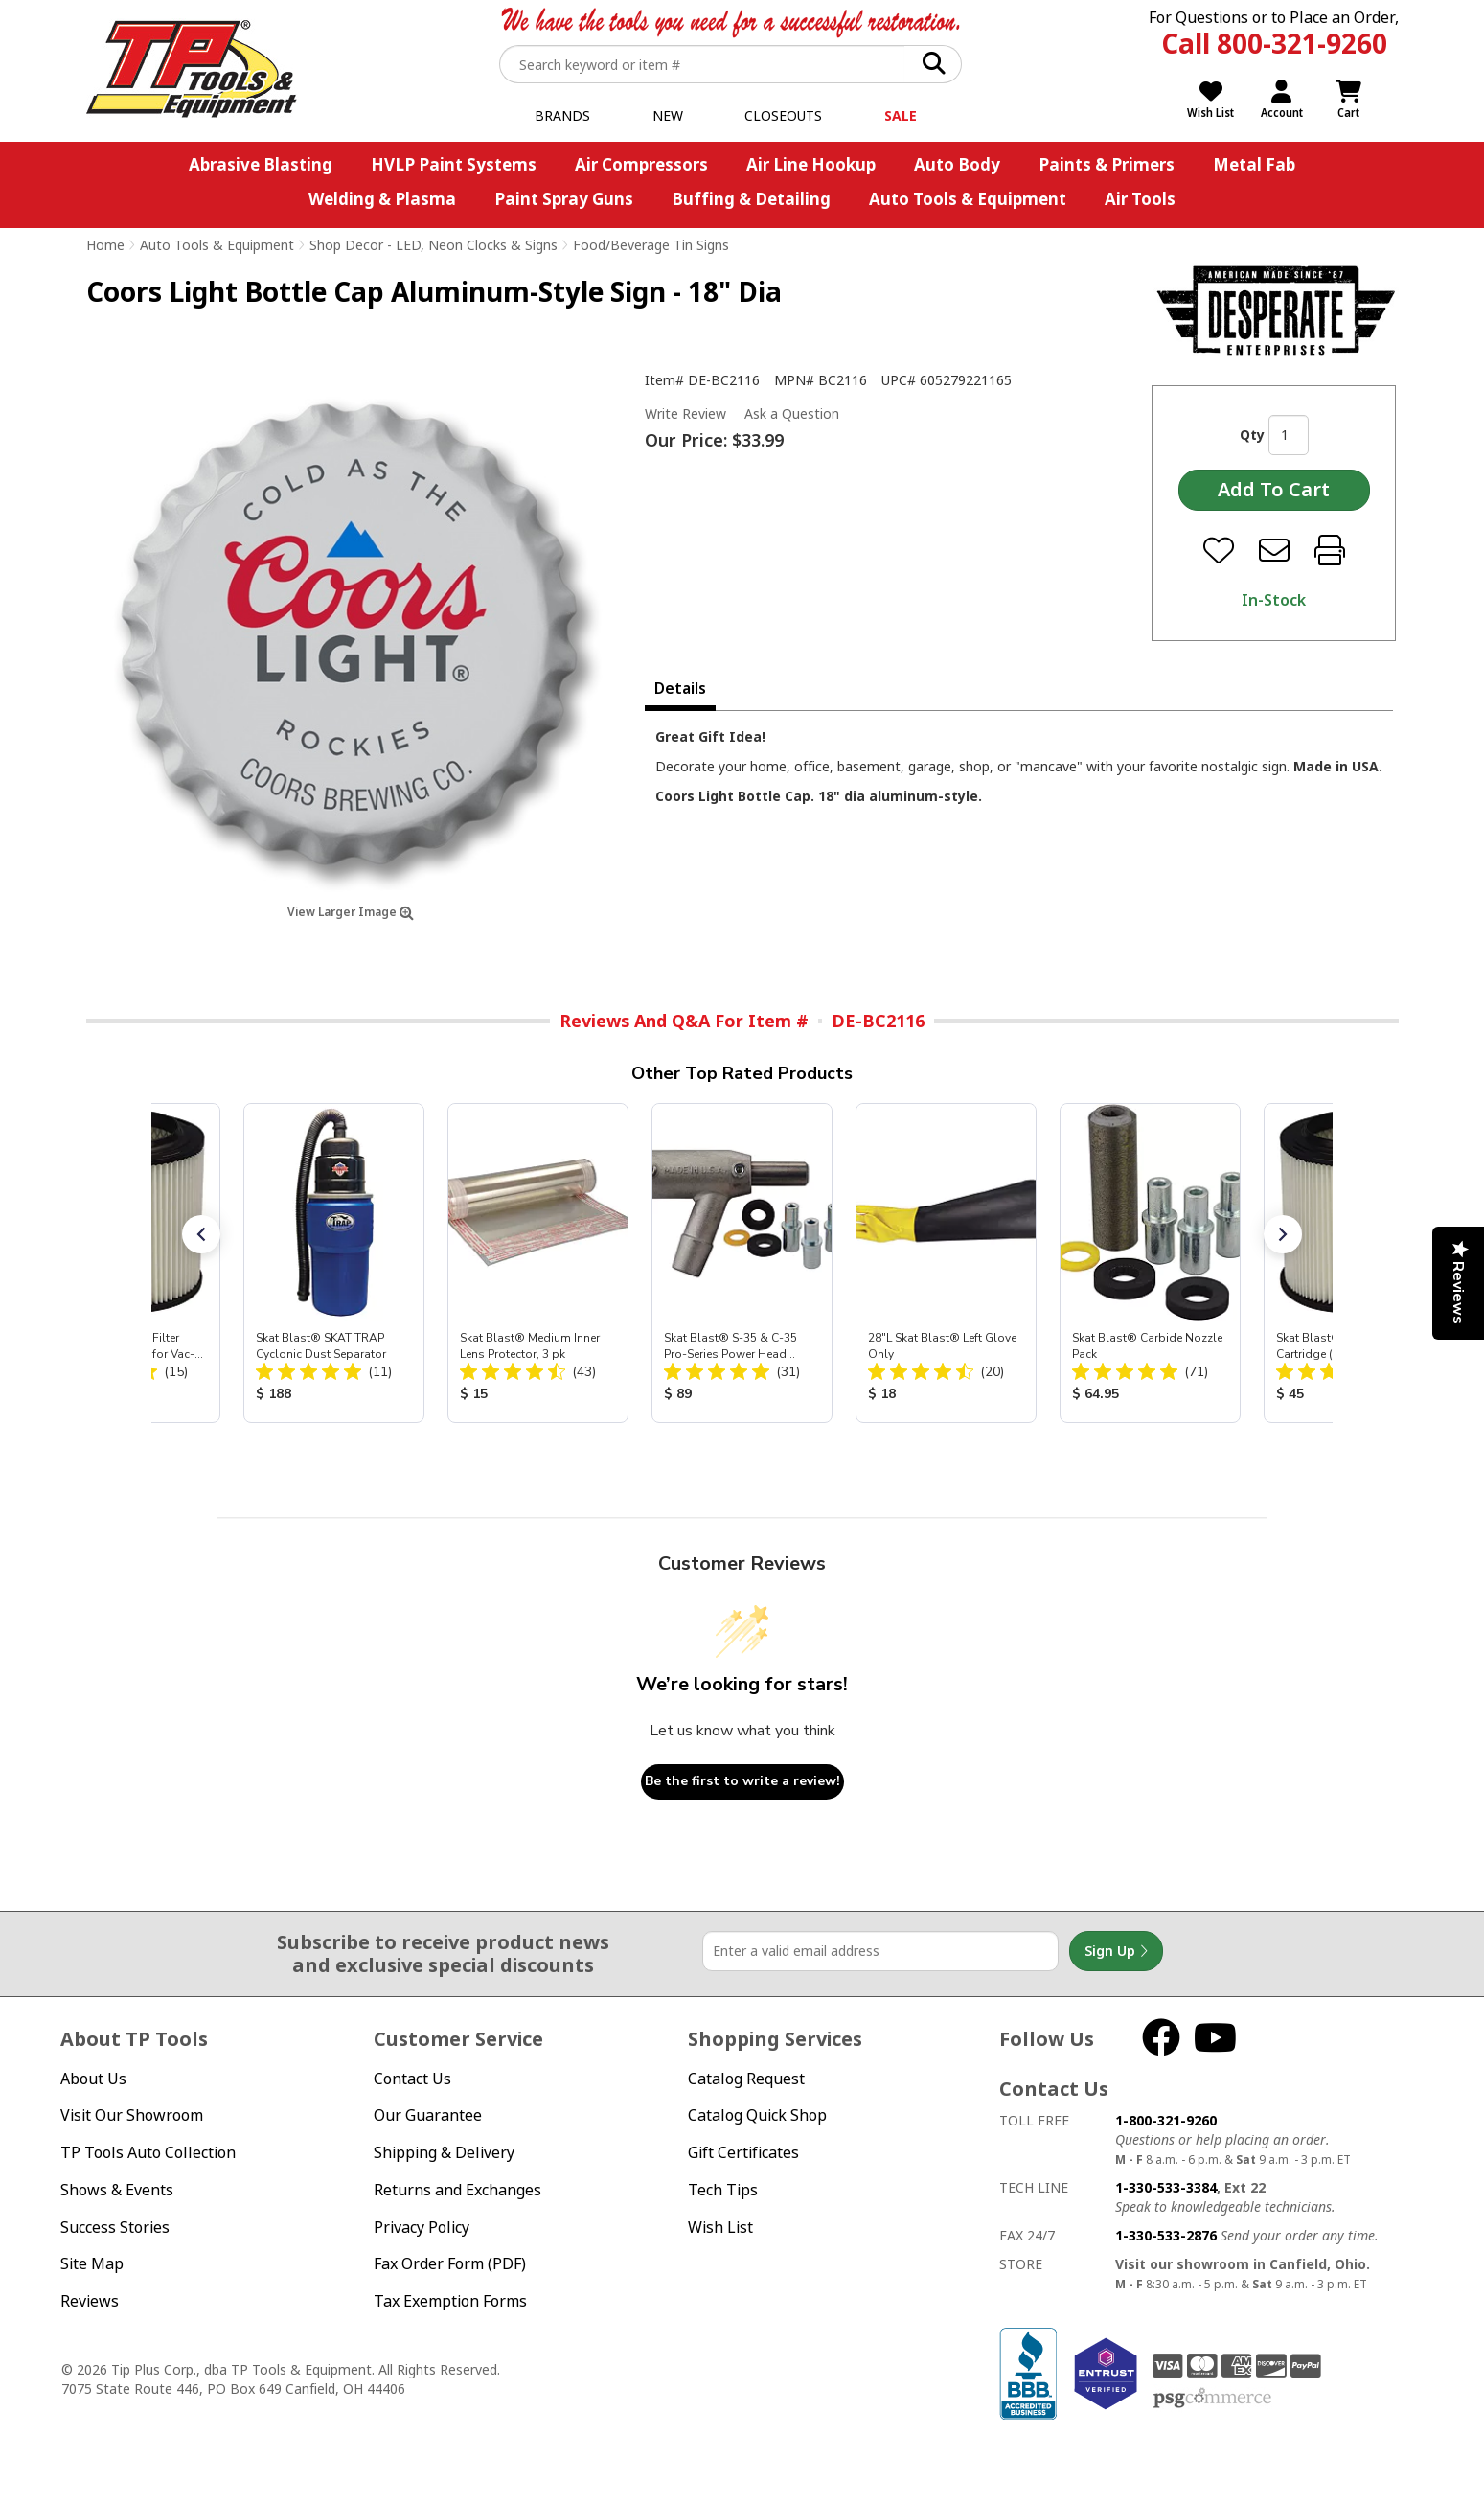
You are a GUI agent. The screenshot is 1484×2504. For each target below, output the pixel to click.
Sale (900, 115)
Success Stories (115, 2227)
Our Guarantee (428, 2114)
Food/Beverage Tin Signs (651, 245)
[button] (201, 1234)
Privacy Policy (421, 2227)
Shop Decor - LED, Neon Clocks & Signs (433, 245)
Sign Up (1116, 1951)
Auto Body (957, 164)
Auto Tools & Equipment (967, 199)
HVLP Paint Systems (454, 164)
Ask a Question (791, 414)
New (667, 115)
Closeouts (783, 115)
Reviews (89, 2300)
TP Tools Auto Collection (148, 2152)
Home (105, 245)
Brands (562, 115)
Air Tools (1140, 199)
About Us (93, 2078)
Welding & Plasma (382, 199)
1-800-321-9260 (1166, 2120)
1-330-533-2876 (1166, 2235)
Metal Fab (1254, 164)
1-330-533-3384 (1166, 2187)
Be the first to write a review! (742, 1781)
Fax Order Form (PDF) (450, 2263)
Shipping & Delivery (444, 2152)
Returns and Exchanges (457, 2189)
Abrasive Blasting (260, 164)
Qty (1252, 434)
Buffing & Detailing (751, 199)
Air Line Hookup (811, 164)
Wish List (720, 2227)
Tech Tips (723, 2189)
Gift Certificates (743, 2152)
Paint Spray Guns (563, 199)
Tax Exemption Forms (450, 2300)
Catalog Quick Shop (757, 2114)
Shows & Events (116, 2189)
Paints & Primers (1107, 164)
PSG (1212, 2398)
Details (680, 688)
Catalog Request (746, 2078)
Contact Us (412, 2078)
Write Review (685, 413)
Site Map (92, 2263)
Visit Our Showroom (131, 2114)
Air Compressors (641, 164)
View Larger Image (350, 912)
